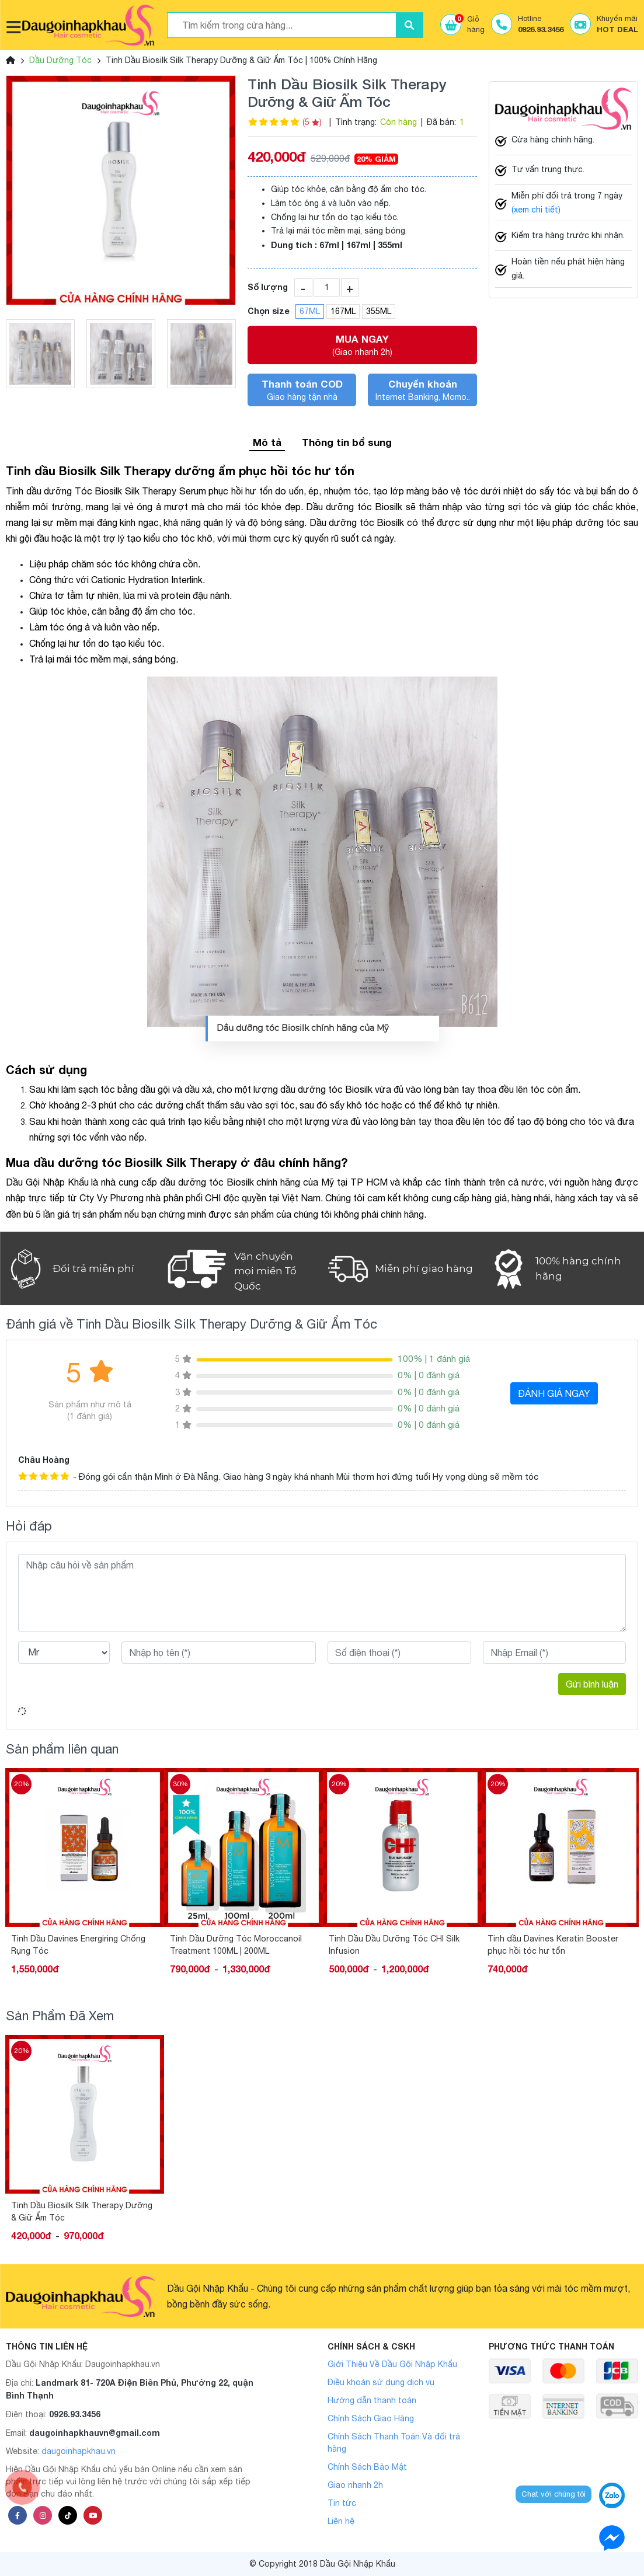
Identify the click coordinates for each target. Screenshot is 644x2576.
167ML (343, 311)
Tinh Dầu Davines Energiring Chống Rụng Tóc (237, 1944)
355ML (378, 311)
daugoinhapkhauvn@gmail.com (94, 2433)
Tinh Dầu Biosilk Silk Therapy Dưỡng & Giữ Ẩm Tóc (81, 2211)
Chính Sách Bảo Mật (367, 2467)
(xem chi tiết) (536, 209)
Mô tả (267, 442)
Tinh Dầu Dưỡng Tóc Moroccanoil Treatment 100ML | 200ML (395, 1944)
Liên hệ (341, 2521)
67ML (310, 311)
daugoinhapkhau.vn (78, 2451)
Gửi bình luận (592, 1684)
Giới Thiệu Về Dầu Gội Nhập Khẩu (392, 2364)
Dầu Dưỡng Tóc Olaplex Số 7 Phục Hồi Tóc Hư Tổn (79, 1944)
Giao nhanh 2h (355, 2485)
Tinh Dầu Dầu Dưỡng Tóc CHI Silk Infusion (553, 1944)
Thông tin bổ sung (347, 442)
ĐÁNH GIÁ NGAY (554, 1393)
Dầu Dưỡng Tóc (60, 60)
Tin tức (342, 2503)
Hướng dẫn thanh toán (372, 2400)
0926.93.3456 (74, 2414)
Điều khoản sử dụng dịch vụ (381, 2382)
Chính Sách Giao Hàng (371, 2418)
